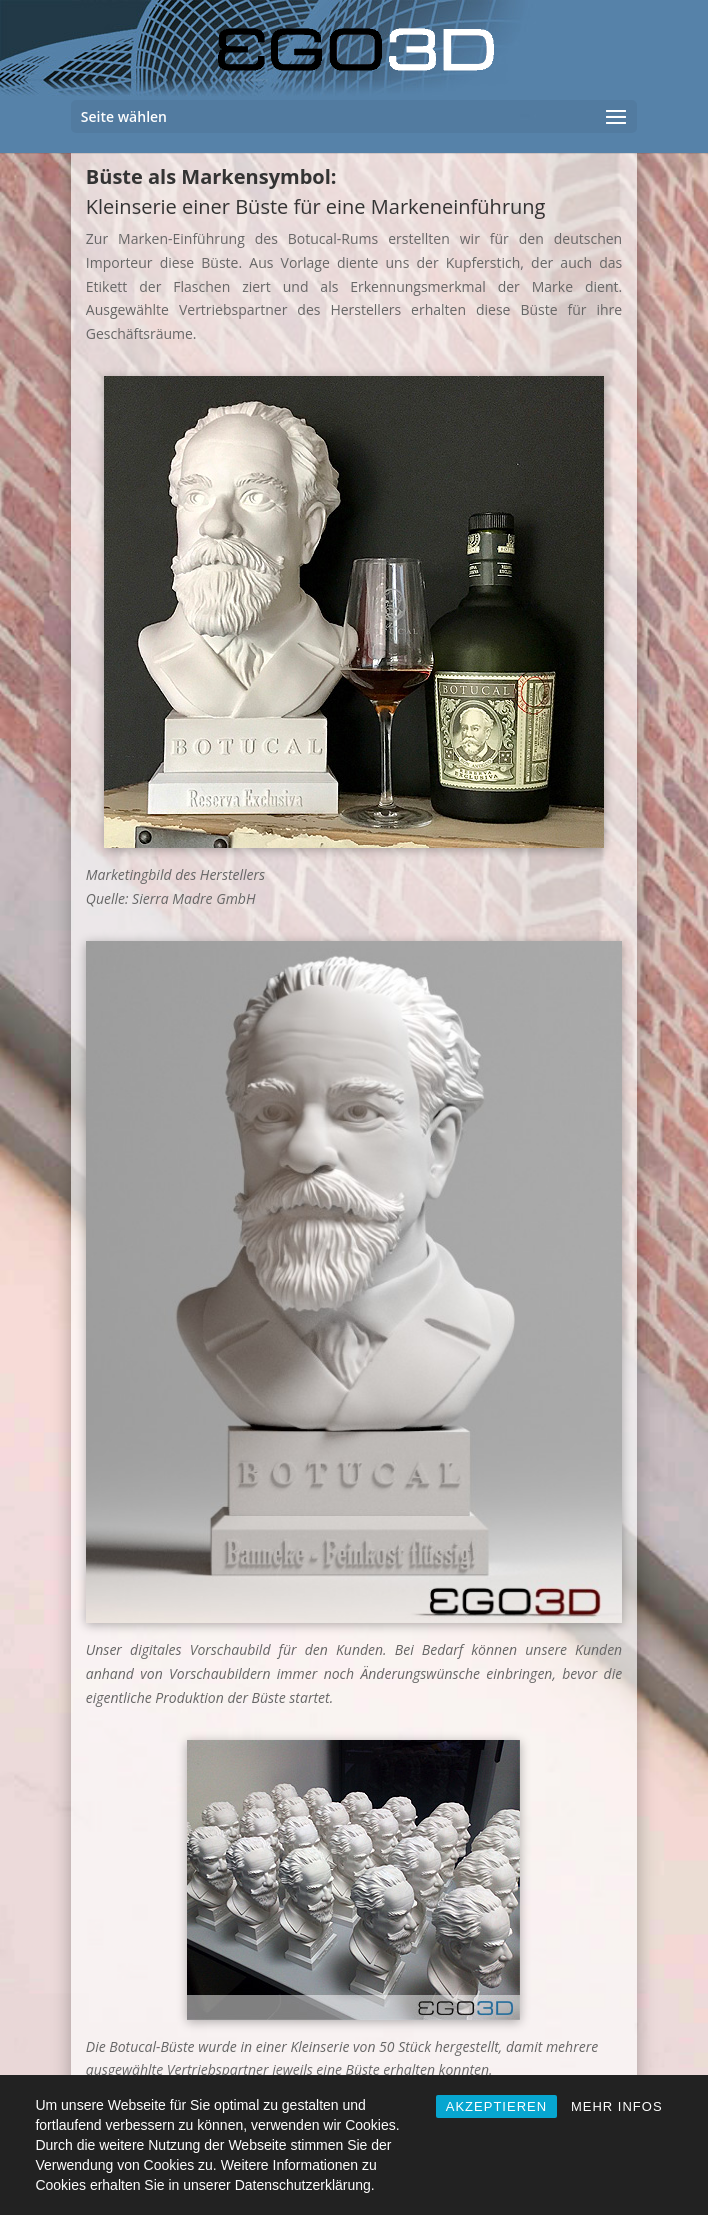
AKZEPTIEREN (496, 2106)
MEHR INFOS (617, 2106)
